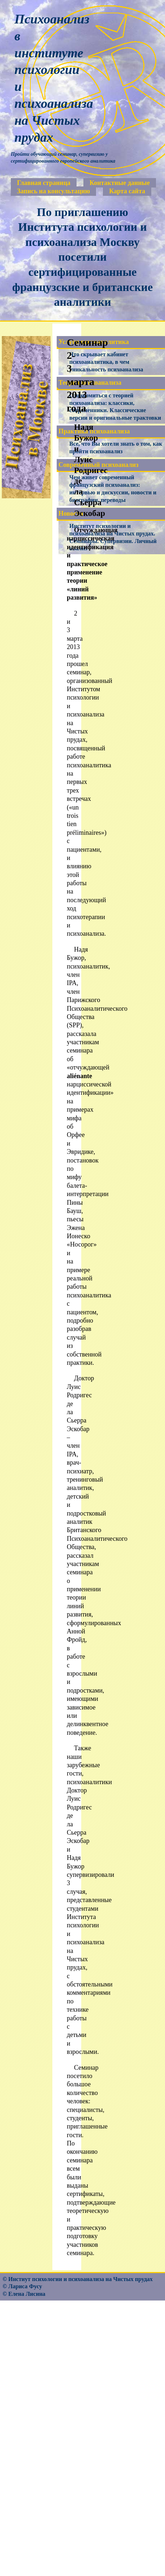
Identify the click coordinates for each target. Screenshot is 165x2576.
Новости (70, 513)
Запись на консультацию (53, 191)
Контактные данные (120, 182)
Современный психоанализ (98, 464)
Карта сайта (127, 191)
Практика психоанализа (94, 431)
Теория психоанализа (89, 382)
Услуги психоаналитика (93, 341)
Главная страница (43, 182)
